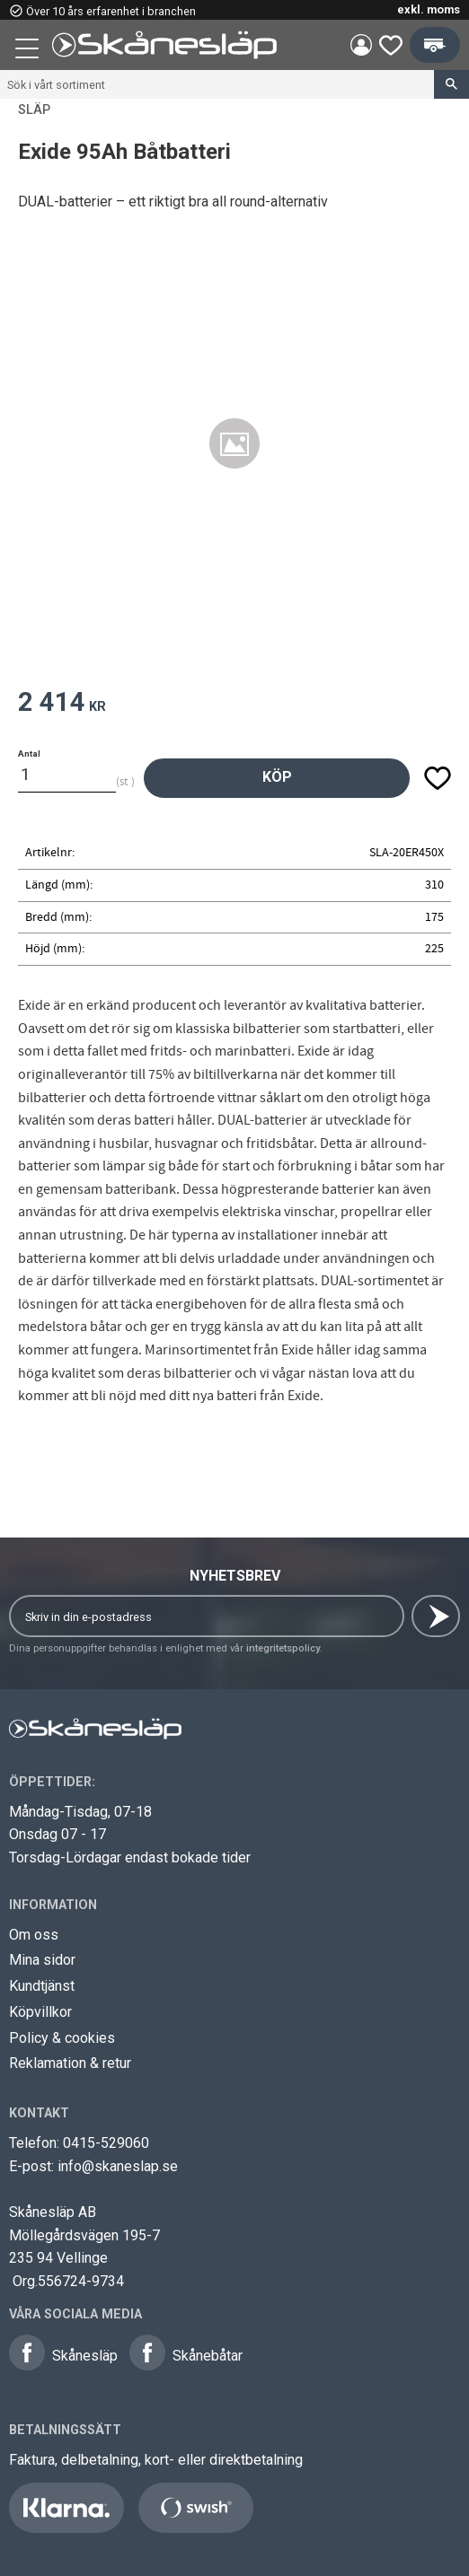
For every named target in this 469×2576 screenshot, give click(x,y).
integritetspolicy (283, 1648)
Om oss (33, 1934)
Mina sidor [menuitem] (361, 45)
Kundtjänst (42, 1985)
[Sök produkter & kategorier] (217, 84)
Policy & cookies (62, 2037)
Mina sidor (42, 1959)
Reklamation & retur (70, 2063)
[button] (29, 51)
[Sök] (451, 84)
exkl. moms (428, 9)
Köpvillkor (40, 2011)
